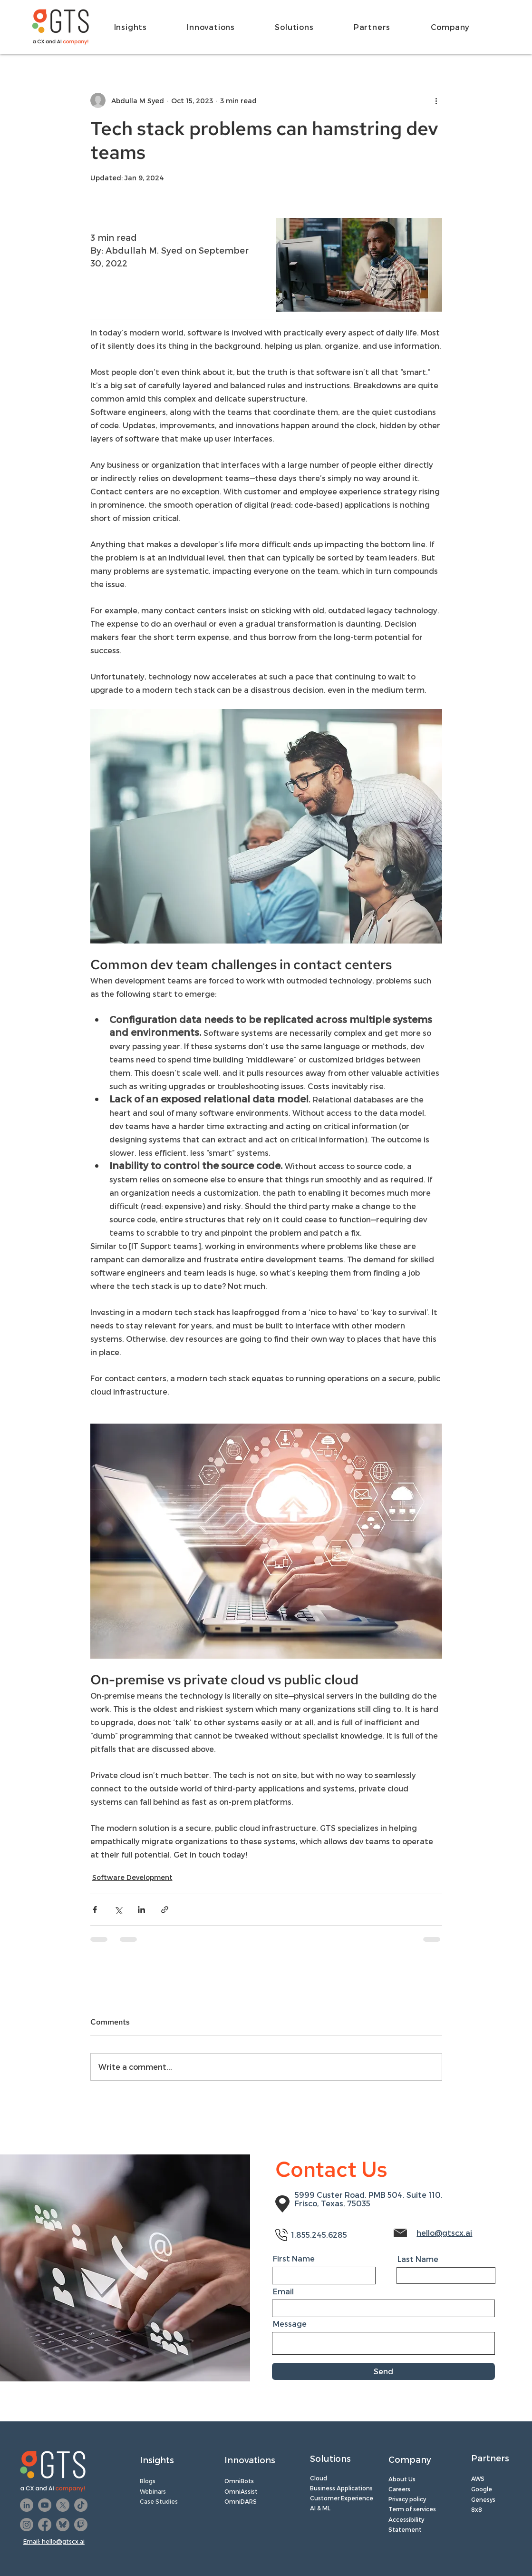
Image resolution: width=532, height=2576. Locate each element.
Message (290, 2324)
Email (283, 2291)
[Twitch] (80, 2524)
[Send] (383, 2371)
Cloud (318, 2478)
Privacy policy (407, 2499)
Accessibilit (404, 2519)
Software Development (132, 1877)
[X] (62, 2505)
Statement (405, 2529)
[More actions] (436, 100)
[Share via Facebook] (94, 1909)
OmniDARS (240, 2501)
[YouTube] (44, 2505)
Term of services (412, 2509)
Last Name (417, 2259)
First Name (294, 2258)
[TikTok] (80, 2505)
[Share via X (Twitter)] (118, 1909)
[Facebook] (44, 2524)
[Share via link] (164, 1909)
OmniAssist (241, 2491)
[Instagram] (26, 2524)
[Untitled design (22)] (62, 2524)
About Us (402, 2479)
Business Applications (341, 2488)
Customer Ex (329, 2498)
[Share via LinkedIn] (141, 1909)
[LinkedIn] (26, 2505)
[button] (144, 27)
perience (360, 2498)
